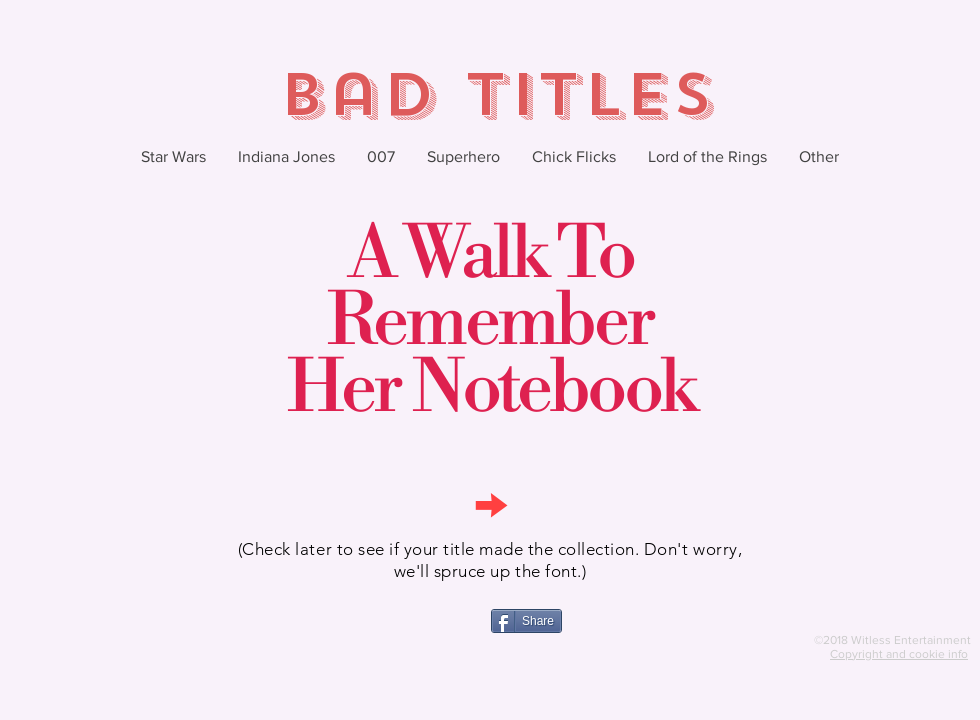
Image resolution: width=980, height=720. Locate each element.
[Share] (526, 621)
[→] (490, 502)
